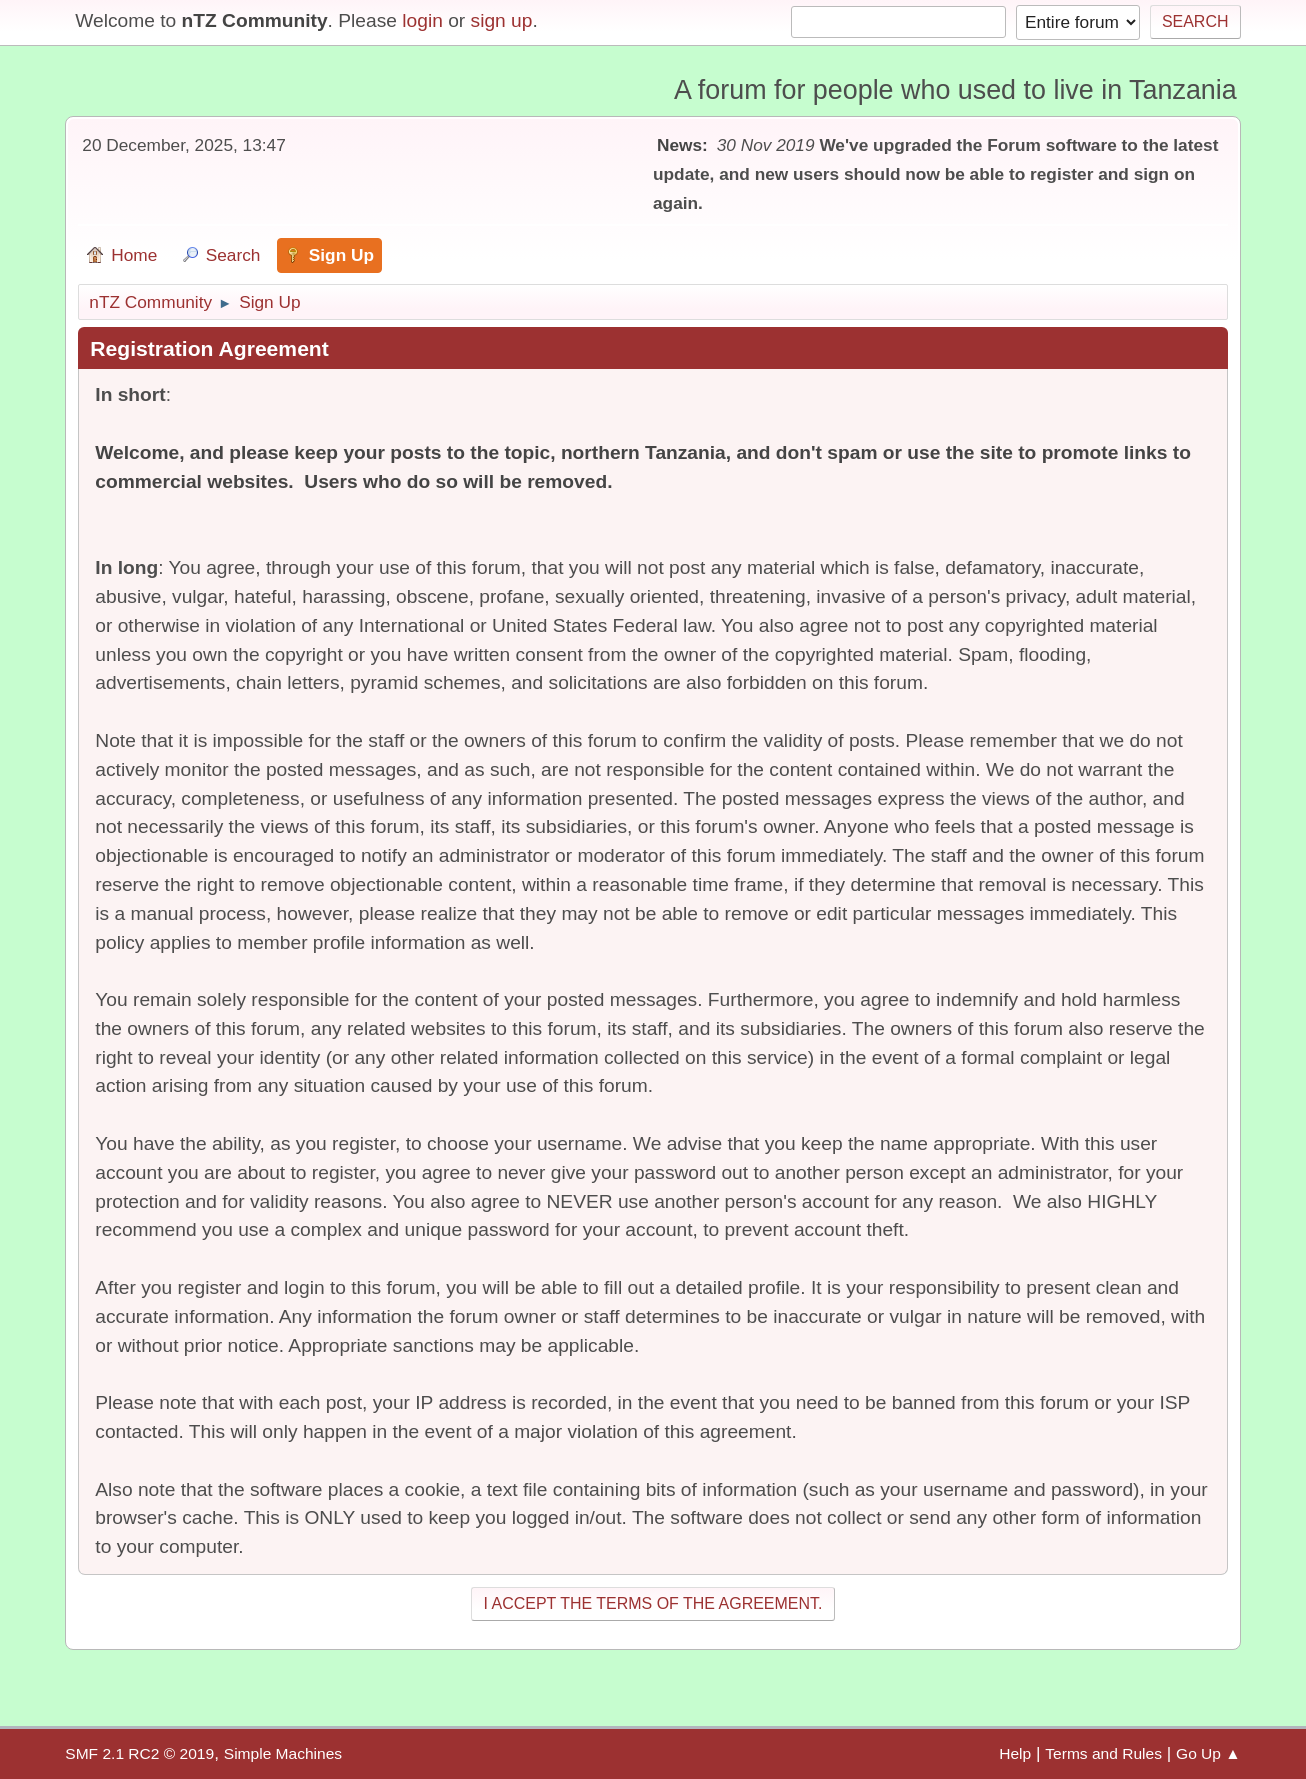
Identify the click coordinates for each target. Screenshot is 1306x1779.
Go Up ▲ (1208, 1753)
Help (1015, 1753)
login (422, 20)
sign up (502, 20)
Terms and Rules (1103, 1753)
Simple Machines (283, 1753)
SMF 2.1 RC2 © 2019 (139, 1753)
